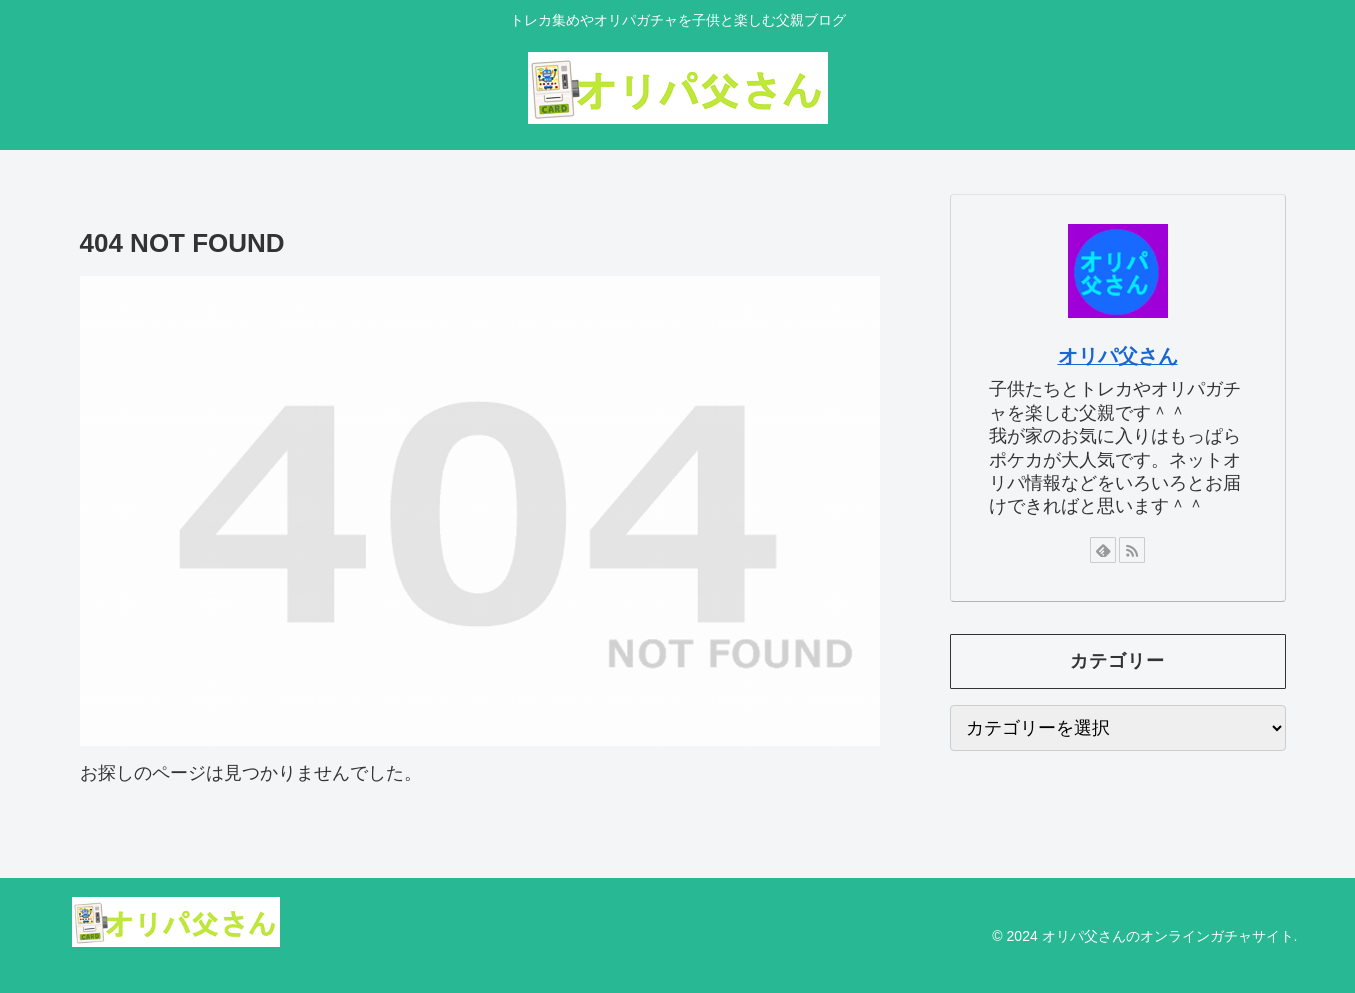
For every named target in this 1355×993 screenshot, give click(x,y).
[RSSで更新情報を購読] (1132, 550)
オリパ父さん (1118, 356)
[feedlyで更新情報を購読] (1103, 550)
